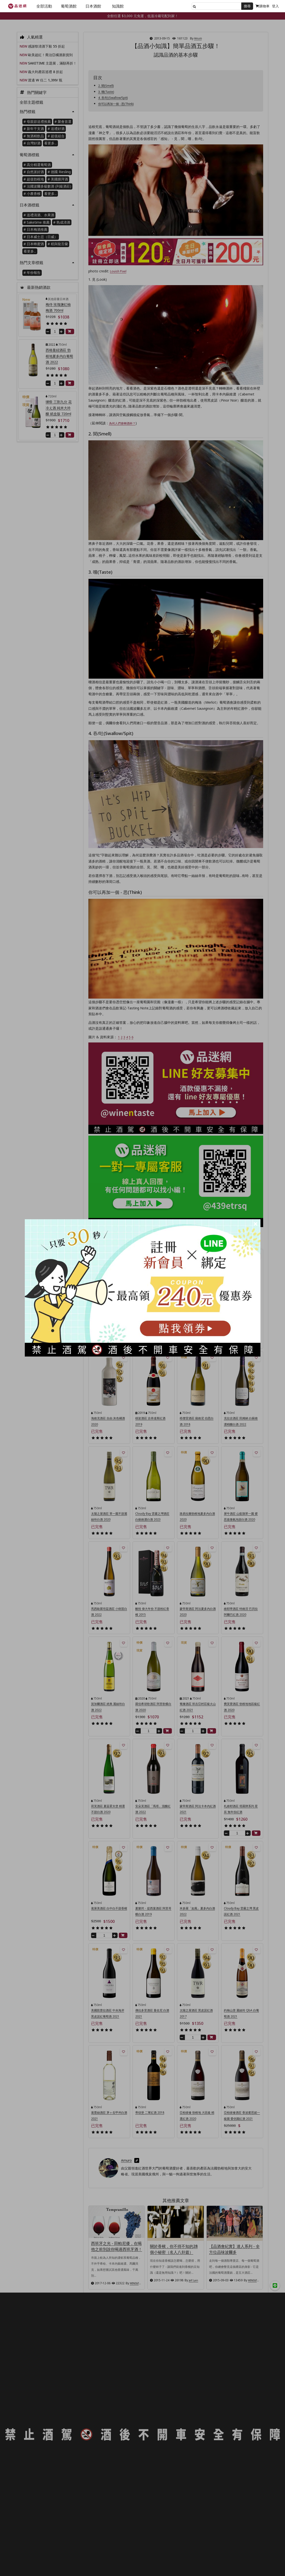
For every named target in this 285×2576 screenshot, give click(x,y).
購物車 (263, 6)
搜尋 (247, 6)
